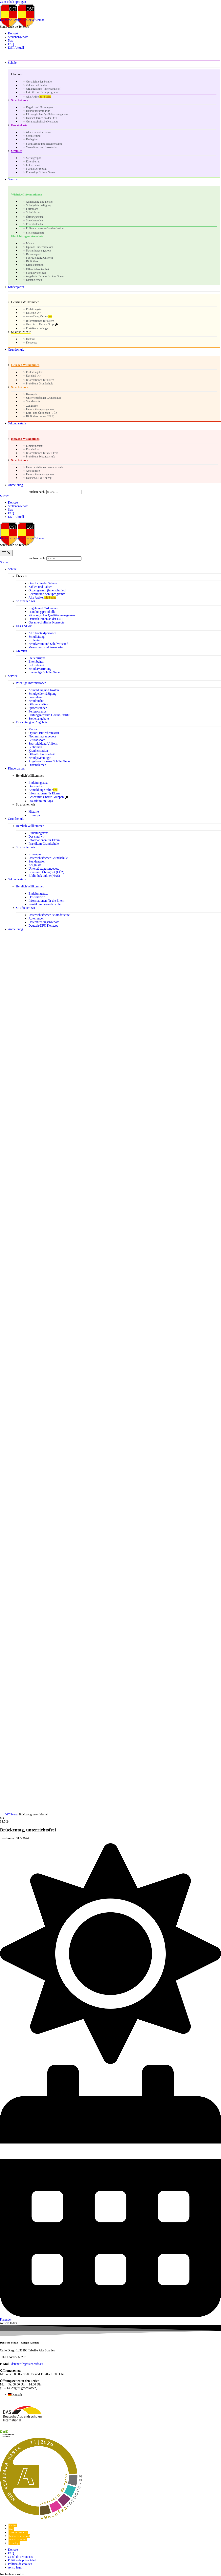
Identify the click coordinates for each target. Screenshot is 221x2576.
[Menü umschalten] (113, 104)
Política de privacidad (19, 2536)
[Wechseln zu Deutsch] (15, 2394)
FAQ (11, 2529)
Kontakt (13, 2525)
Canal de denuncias (18, 2532)
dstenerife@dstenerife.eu (27, 2363)
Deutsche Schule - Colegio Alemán (22, 20)
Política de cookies (18, 2539)
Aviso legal (14, 2543)
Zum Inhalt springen (13, 1)
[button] (4, 495)
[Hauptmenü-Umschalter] (6, 553)
